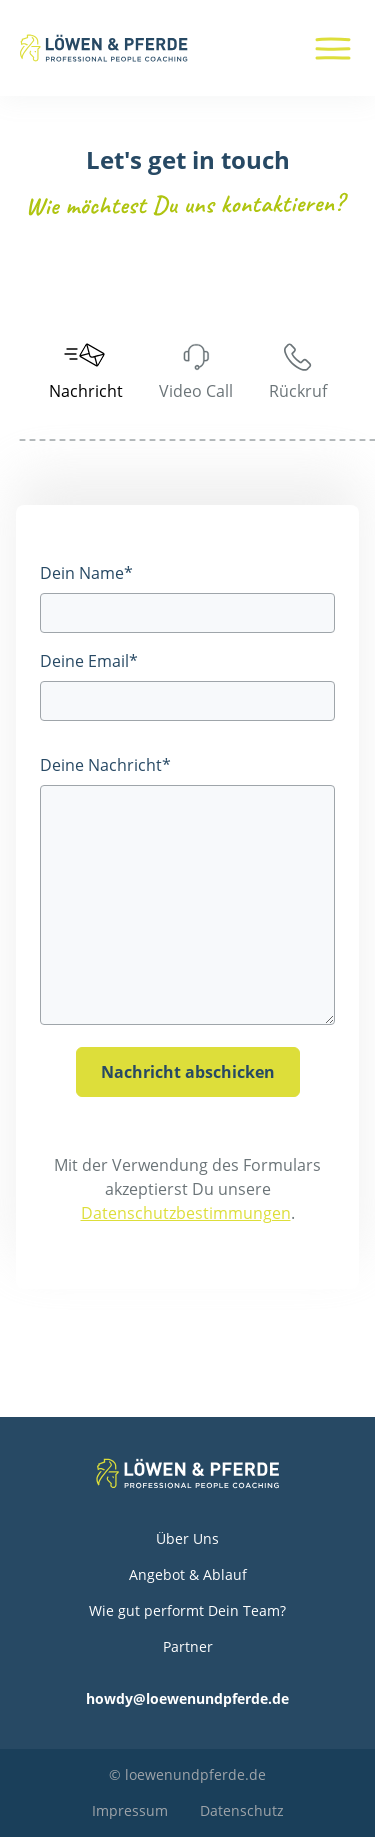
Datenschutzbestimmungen (186, 1213)
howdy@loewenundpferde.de (187, 1698)
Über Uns (187, 1538)
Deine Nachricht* (105, 765)
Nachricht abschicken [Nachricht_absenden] (188, 1072)
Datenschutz (242, 1810)
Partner (188, 1646)
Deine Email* (89, 661)
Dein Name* (86, 573)
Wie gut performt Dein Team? (187, 1610)
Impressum (130, 1810)
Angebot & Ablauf (188, 1574)
